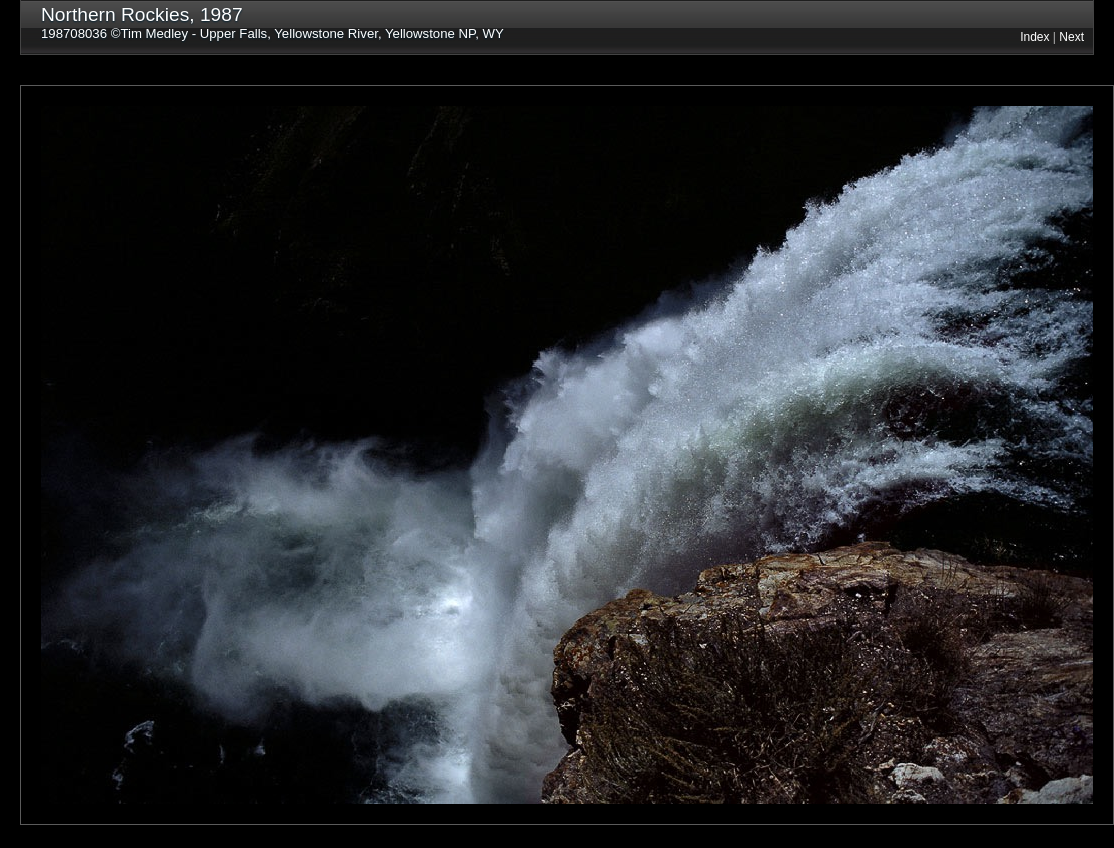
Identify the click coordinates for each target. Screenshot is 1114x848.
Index (1034, 37)
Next (1071, 37)
